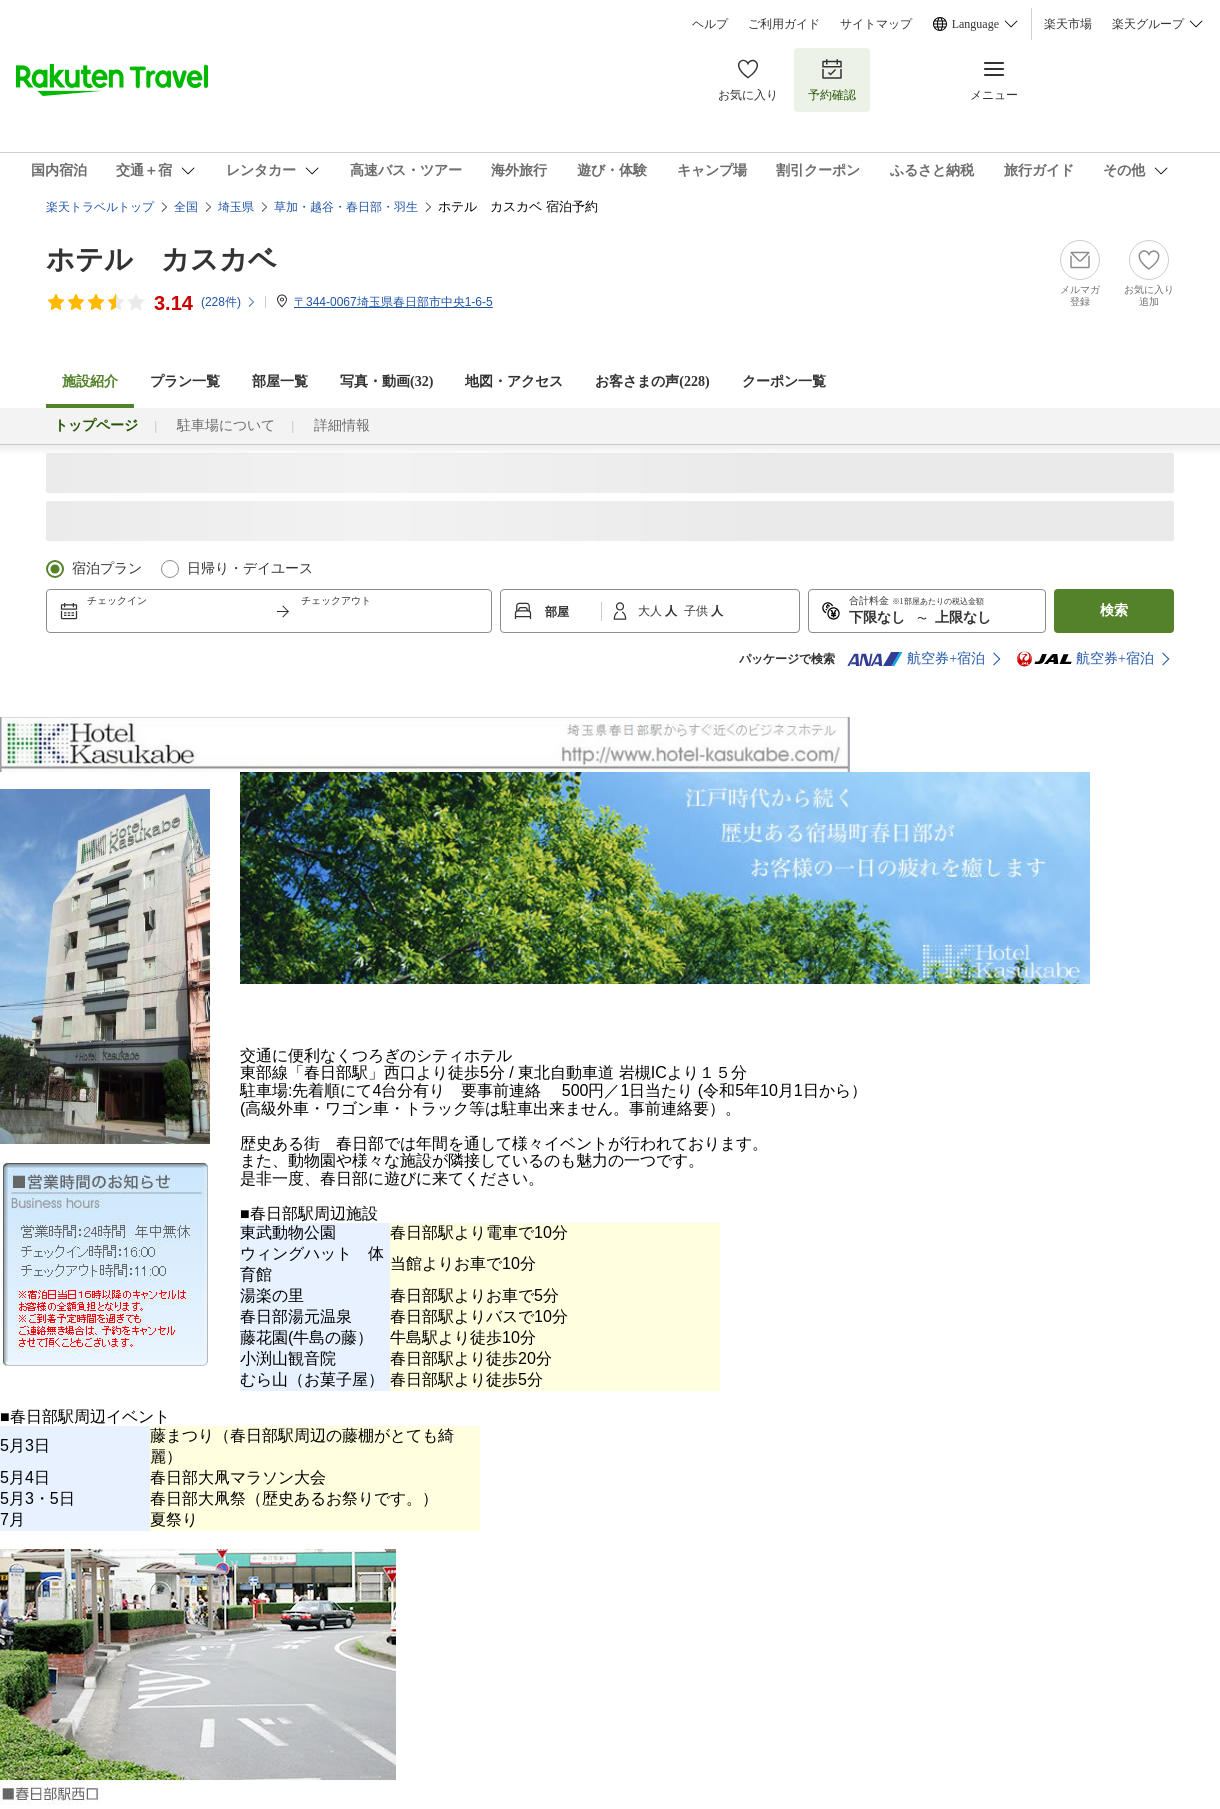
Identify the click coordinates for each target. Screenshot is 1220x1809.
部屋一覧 (280, 381)
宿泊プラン (107, 568)
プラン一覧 (185, 381)
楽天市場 (1068, 24)
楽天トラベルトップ (100, 207)
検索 (1114, 610)
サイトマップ (876, 24)
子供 (697, 611)
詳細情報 (342, 425)
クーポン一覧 (784, 381)
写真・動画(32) (386, 381)
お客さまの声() (652, 381)
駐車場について (226, 425)
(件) (229, 302)
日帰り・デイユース (250, 568)
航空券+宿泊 (916, 659)
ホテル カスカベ (161, 259)
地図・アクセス (514, 381)
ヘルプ (710, 24)
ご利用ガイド (784, 24)
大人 (651, 611)
